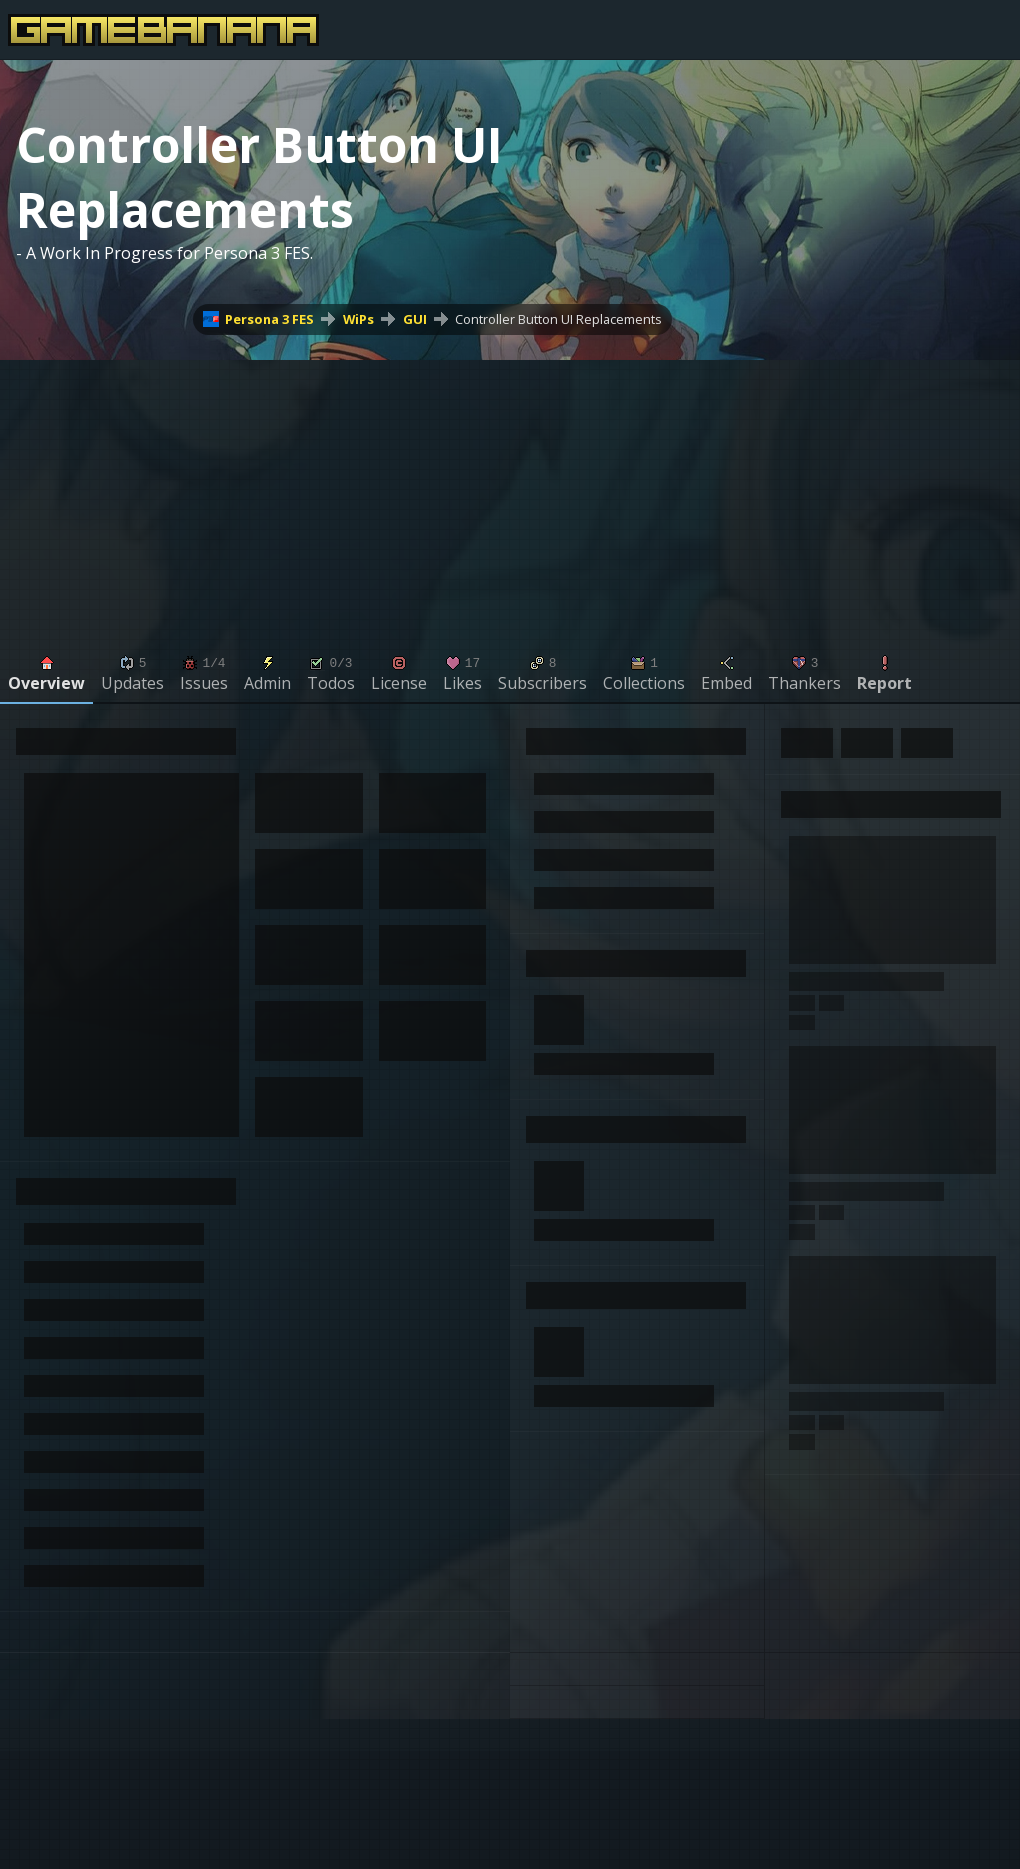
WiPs (358, 319)
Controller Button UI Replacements (558, 319)
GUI (415, 319)
